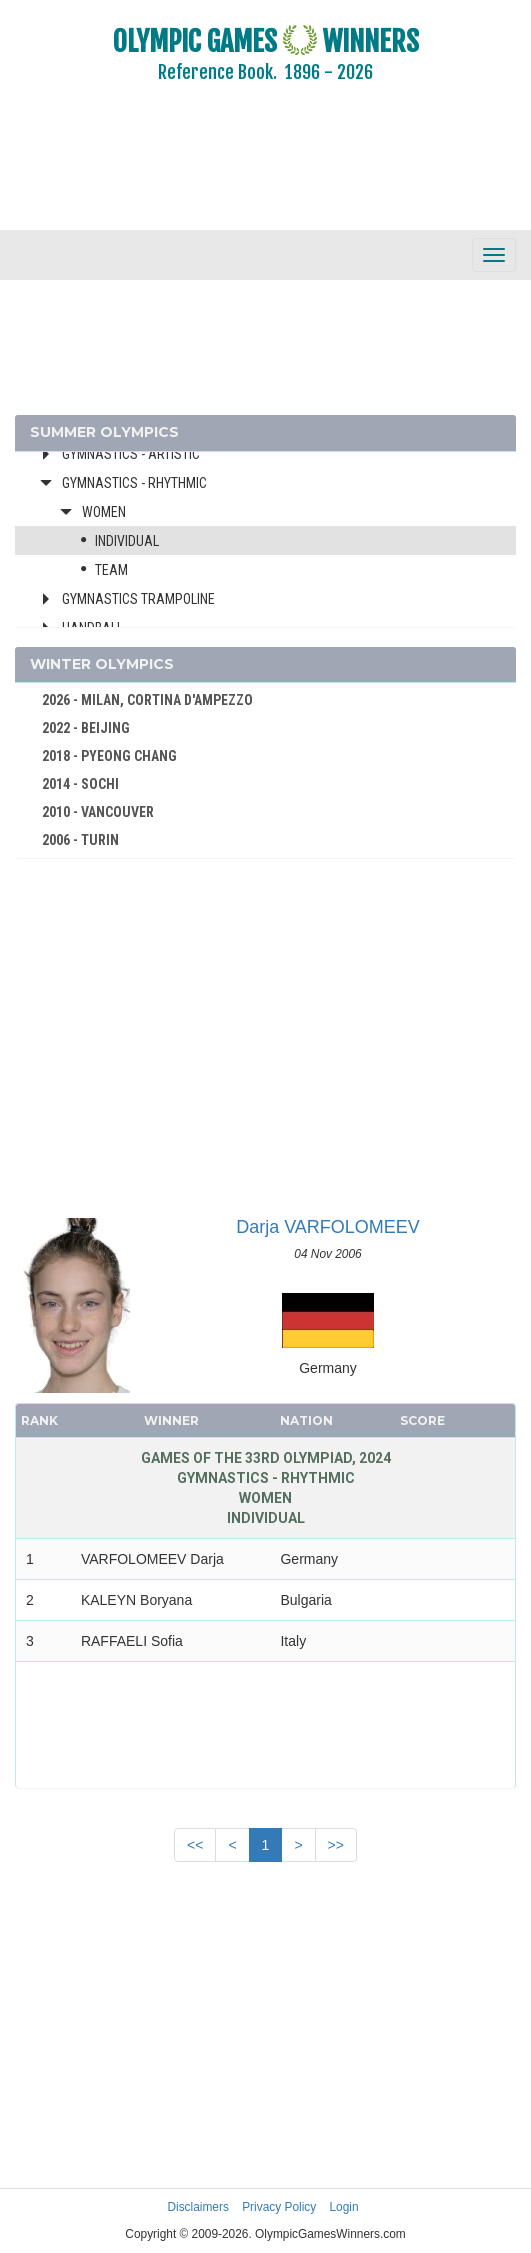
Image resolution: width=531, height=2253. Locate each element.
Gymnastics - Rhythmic (134, 483)
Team (111, 570)
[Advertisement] (265, 170)
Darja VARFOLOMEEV (328, 1227)
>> (336, 1845)
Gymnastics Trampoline (138, 599)
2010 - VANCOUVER (98, 812)
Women (104, 512)
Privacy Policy (279, 2207)
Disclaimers (197, 2207)
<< (195, 1845)
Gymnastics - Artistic (131, 454)
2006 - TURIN (80, 840)
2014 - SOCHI (80, 784)
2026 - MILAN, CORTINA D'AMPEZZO (147, 700)
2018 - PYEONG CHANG (109, 756)
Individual (127, 541)
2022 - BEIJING (86, 728)
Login (344, 2207)
